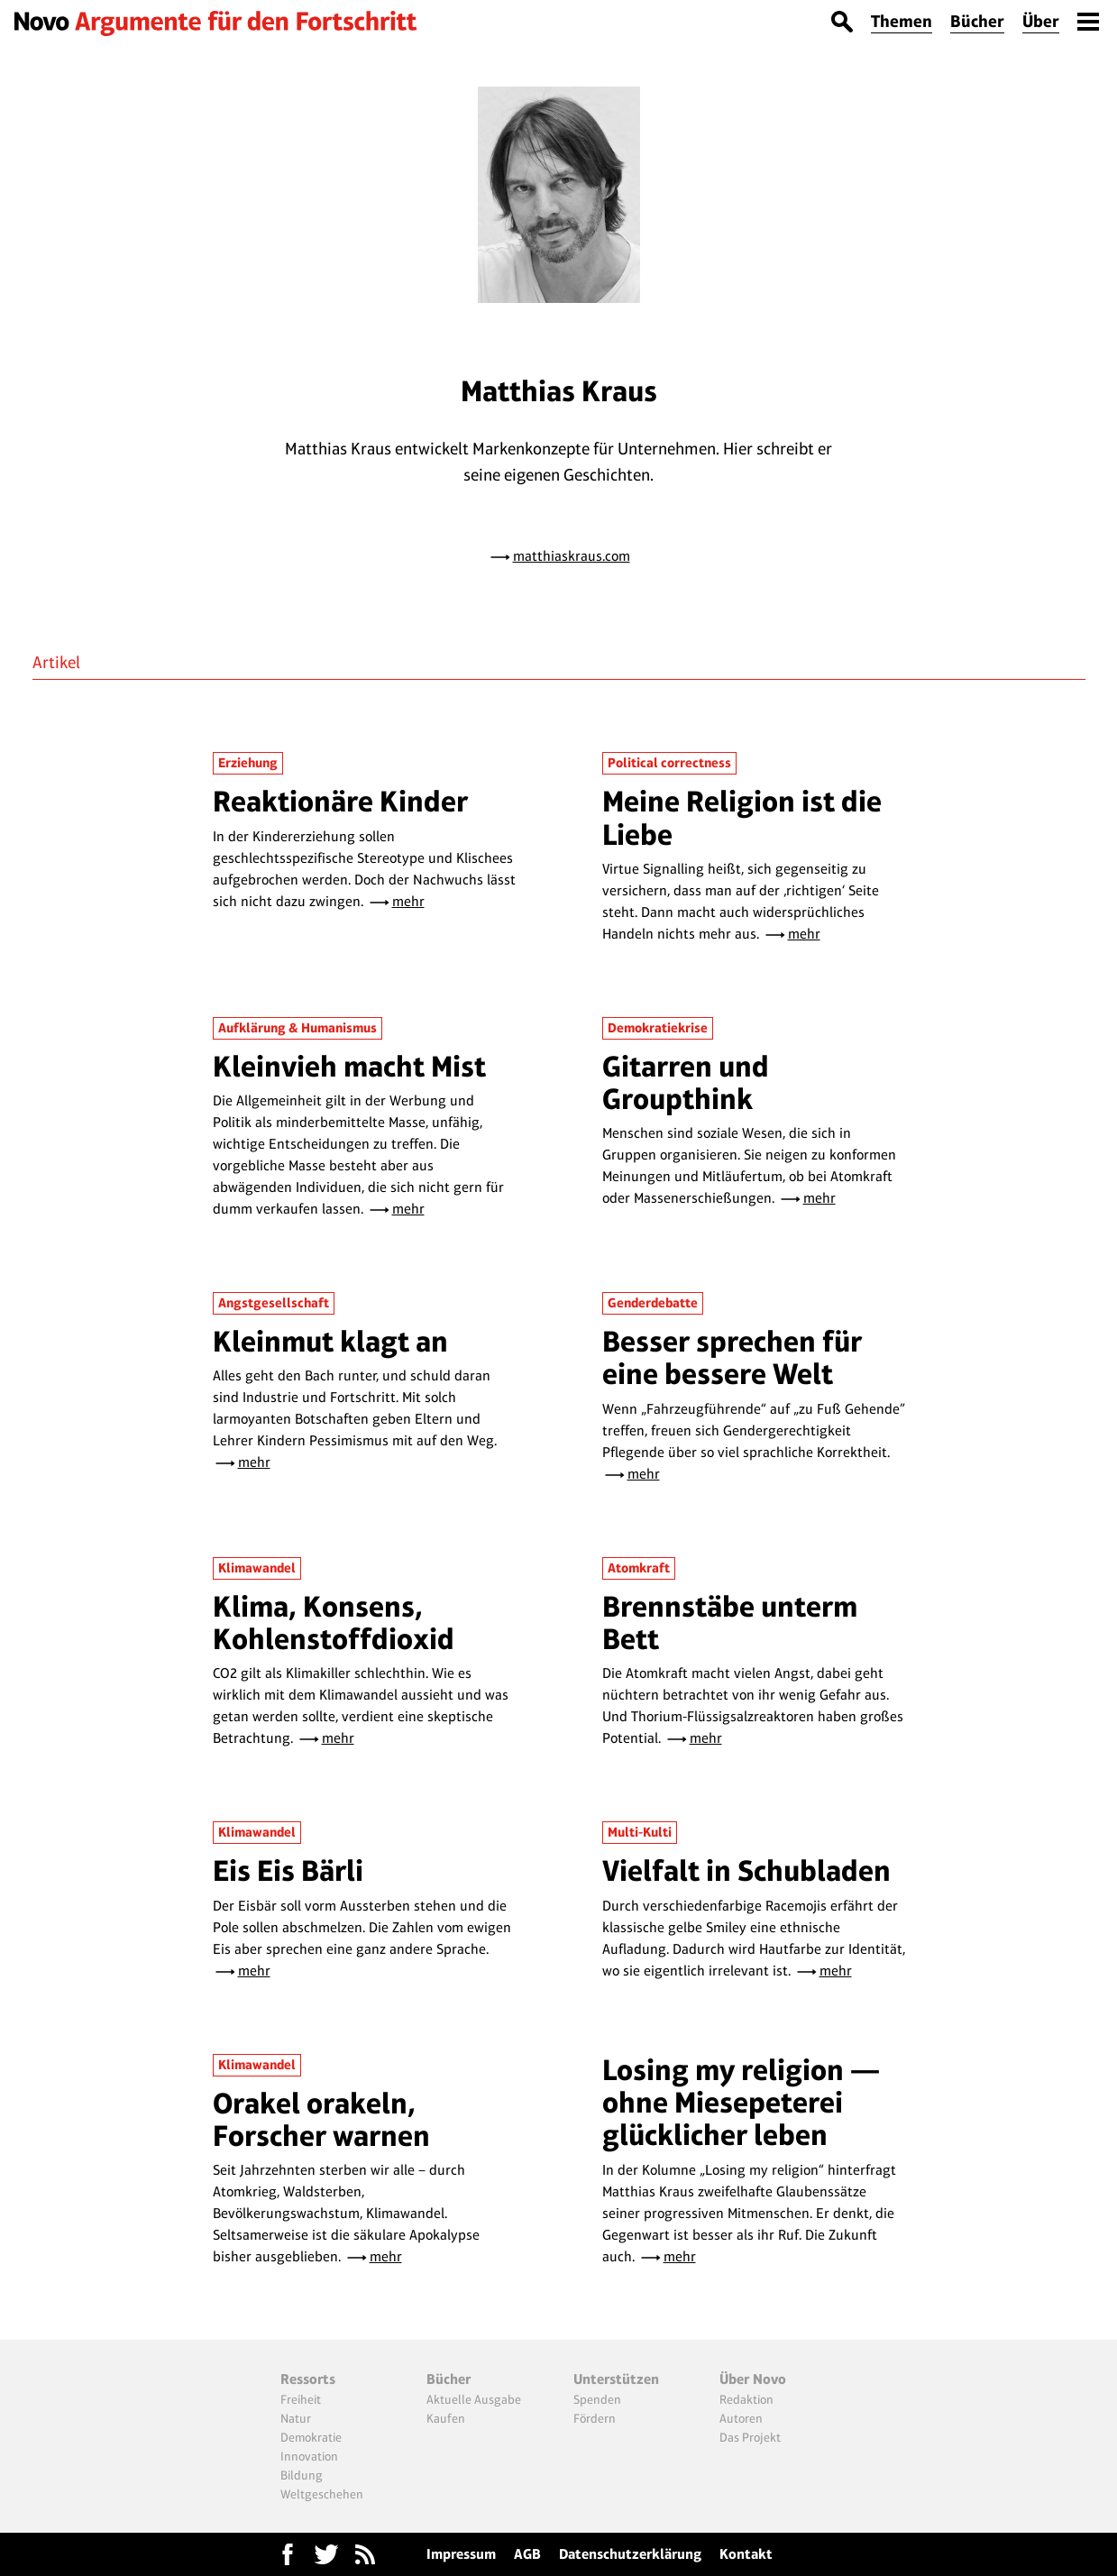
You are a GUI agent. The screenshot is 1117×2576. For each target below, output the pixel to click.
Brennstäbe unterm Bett (729, 1622)
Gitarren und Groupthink (685, 1082)
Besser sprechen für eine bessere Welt (732, 1357)
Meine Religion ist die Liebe (742, 817)
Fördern (594, 2418)
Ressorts (307, 2379)
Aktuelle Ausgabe (473, 2399)
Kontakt (746, 2553)
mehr (408, 901)
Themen (901, 21)
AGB (527, 2553)
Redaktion (746, 2399)
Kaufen (445, 2418)
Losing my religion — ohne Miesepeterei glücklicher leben (741, 2102)
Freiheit (300, 2399)
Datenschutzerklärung (630, 2553)
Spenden (597, 2399)
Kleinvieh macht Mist (349, 1066)
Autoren (741, 2418)
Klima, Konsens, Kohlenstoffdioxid (333, 1622)
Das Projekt (750, 2437)
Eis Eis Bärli (288, 1870)
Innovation (309, 2456)
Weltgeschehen (321, 2494)
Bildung (301, 2475)
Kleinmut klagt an (330, 1341)
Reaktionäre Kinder (340, 801)
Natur (295, 2418)
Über (1040, 21)
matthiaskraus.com (571, 555)
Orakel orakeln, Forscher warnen (321, 2119)
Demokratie (311, 2437)
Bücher (977, 21)
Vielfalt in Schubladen (746, 1870)
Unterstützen (616, 2379)
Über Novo (752, 2379)
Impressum (461, 2553)
